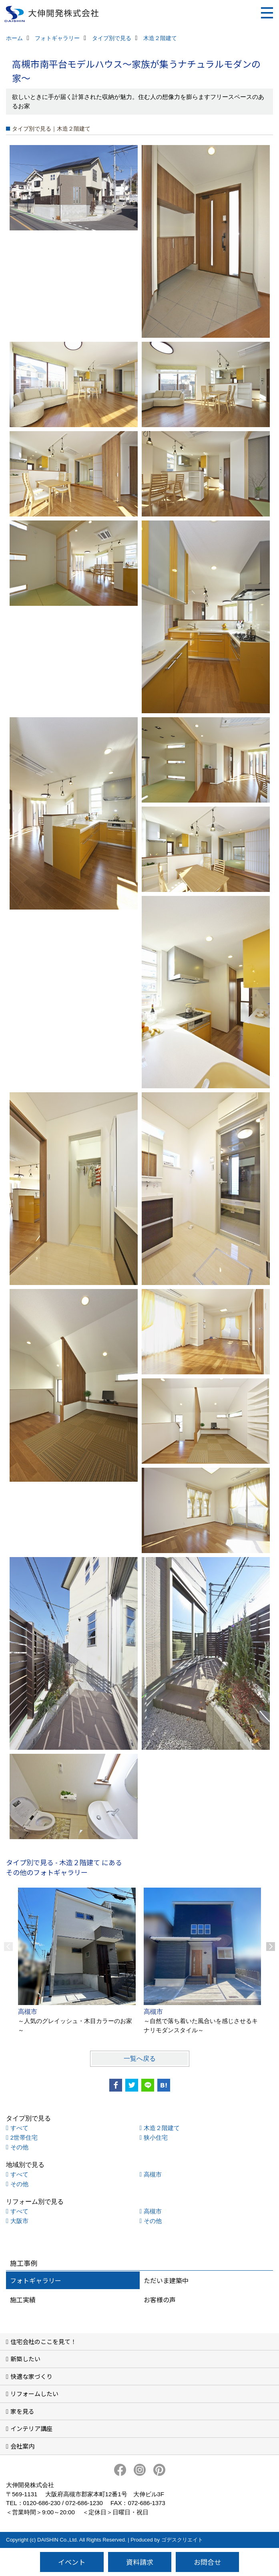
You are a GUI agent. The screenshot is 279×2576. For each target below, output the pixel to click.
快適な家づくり (31, 2376)
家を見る (22, 2411)
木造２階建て (162, 2127)
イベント (71, 2562)
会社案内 (22, 2446)
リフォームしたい (34, 2393)
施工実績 (23, 2299)
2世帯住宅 (24, 2137)
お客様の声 (160, 2299)
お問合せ (207, 2562)
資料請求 (139, 2562)
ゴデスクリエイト (182, 2540)
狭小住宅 (156, 2137)
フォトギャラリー (35, 2280)
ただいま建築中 (166, 2280)
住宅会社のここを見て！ (43, 2341)
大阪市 (19, 2220)
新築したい (25, 2358)
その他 (19, 2147)
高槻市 (153, 2174)
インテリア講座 (31, 2428)
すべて (19, 2127)
